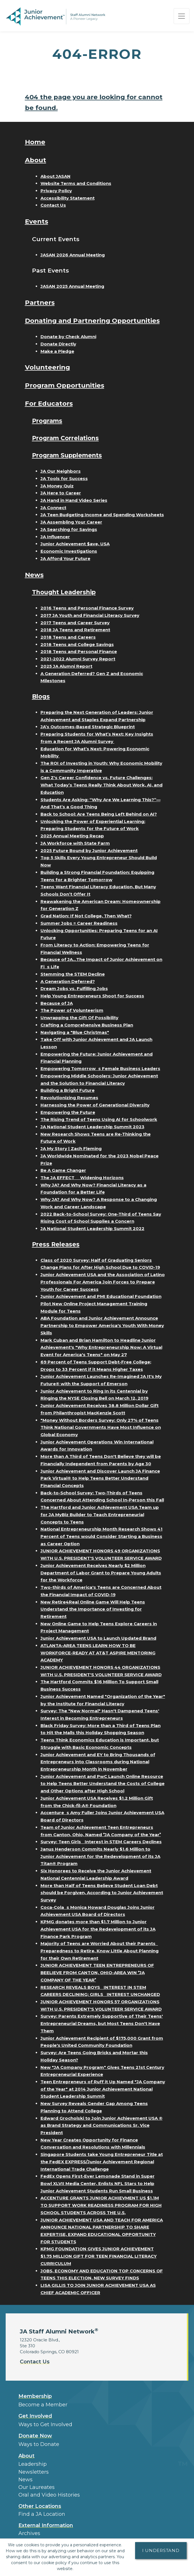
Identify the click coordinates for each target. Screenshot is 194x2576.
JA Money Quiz (57, 486)
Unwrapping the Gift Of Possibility (79, 1017)
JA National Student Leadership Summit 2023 (92, 1126)
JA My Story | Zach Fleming (71, 1148)
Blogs (41, 696)
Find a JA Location (41, 2514)
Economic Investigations (68, 551)
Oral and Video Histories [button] (49, 2495)
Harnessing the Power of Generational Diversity (95, 1105)
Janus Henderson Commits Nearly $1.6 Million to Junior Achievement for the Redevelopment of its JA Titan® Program (100, 1856)
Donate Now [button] (35, 2436)
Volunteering (47, 367)
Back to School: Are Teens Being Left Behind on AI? (98, 814)
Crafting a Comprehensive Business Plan (86, 1025)
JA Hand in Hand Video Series (73, 500)
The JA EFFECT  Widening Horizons (82, 1177)
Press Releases (56, 1244)
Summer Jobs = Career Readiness (79, 923)
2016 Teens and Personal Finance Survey (87, 608)
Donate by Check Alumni (68, 336)
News (34, 575)
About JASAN (55, 176)
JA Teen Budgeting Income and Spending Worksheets (102, 514)
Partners (40, 302)
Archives (29, 2533)
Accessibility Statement (67, 198)
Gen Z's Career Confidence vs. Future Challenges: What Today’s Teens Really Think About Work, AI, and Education (101, 785)
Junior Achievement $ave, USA (75, 543)
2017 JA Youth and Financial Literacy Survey (89, 615)
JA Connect (53, 507)
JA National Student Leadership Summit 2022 (92, 1228)
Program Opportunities (64, 385)
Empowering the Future (67, 1112)
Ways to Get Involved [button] (45, 2424)
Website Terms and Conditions (75, 183)
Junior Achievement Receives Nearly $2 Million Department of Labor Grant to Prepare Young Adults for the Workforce (100, 1573)
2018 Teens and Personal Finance (78, 651)
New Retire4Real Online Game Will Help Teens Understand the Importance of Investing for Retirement (92, 1609)
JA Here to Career (60, 493)
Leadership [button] (32, 2464)
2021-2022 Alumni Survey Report (77, 659)
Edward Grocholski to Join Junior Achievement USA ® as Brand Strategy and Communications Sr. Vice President (101, 2125)
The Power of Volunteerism (71, 1010)
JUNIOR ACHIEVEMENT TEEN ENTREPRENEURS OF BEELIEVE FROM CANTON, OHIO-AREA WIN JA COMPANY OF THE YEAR (97, 1972)
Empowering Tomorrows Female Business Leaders (100, 1068)
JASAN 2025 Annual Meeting (72, 286)
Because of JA (56, 1003)
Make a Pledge (57, 351)
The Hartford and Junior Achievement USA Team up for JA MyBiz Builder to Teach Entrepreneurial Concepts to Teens (99, 1514)
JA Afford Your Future (65, 558)
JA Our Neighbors (60, 471)
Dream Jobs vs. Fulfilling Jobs (74, 988)
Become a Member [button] (42, 2405)
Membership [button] (35, 2396)
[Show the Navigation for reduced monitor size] (181, 16)
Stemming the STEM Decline (72, 974)
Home (35, 142)
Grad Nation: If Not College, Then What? (86, 916)
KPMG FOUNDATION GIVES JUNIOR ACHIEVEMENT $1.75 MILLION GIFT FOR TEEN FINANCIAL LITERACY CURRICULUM (98, 2256)
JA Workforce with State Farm (75, 843)
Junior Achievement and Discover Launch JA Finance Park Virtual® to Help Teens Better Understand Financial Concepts (100, 1478)
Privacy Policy (56, 190)
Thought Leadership (64, 592)
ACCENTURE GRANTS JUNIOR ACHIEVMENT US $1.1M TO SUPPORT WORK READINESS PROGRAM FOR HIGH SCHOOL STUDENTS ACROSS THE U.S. (101, 2205)
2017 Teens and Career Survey (75, 622)
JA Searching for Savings (68, 529)
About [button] (26, 2456)
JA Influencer (55, 536)
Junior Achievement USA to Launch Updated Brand (98, 1638)
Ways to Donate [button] (38, 2444)
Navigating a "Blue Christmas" (74, 1032)
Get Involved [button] (35, 2416)
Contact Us (53, 205)
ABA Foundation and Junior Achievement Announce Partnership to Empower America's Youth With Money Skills (102, 1325)
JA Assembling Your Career (71, 522)
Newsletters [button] (33, 2472)
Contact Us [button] (35, 2362)
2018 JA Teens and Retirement (75, 629)
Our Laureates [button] (36, 2487)
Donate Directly (58, 344)
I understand (161, 2550)
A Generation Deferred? (67, 981)
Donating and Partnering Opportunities (92, 321)
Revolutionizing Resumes (69, 1097)
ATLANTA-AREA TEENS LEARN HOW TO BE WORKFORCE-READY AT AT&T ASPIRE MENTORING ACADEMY (97, 1653)
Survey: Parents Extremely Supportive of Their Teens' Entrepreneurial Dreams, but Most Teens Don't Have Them (101, 2023)
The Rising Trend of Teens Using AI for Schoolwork (98, 1119)
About (35, 160)
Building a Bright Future (67, 1090)
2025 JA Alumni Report (66, 666)
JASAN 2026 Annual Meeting (72, 255)
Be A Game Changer (63, 1170)
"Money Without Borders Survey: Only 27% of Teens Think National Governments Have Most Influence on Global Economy (100, 1427)
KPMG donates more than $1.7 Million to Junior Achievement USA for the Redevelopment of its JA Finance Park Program (97, 1929)
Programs (48, 420)
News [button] (25, 2479)
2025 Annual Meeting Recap (72, 836)
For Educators (49, 403)
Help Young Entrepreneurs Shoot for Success (92, 996)
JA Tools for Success (64, 478)
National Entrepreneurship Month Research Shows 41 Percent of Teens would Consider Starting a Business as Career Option (101, 1536)
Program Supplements (68, 455)
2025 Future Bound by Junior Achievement (89, 850)
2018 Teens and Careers (68, 637)
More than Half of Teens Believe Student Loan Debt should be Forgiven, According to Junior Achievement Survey (101, 1893)
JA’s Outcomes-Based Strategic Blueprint (87, 726)
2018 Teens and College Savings (77, 644)
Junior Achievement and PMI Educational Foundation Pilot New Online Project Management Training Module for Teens (100, 1303)
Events (36, 221)
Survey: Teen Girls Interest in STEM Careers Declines (101, 1841)
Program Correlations (66, 438)
